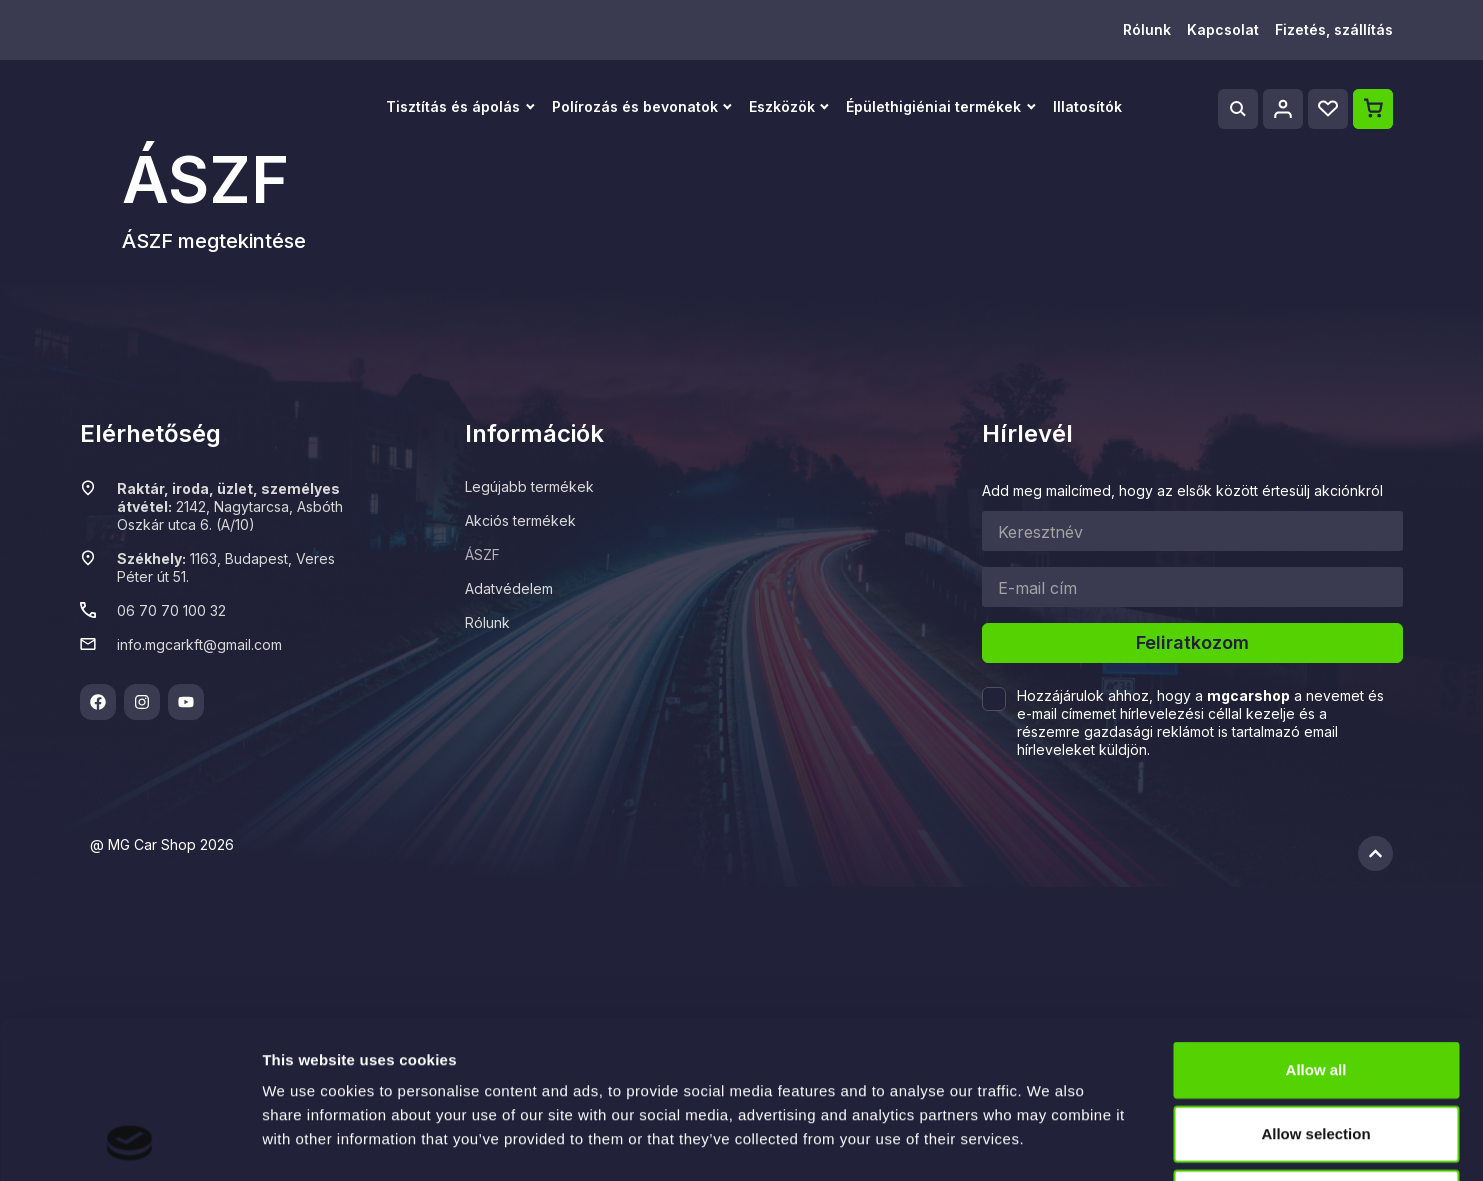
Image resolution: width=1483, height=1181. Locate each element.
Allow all (1316, 921)
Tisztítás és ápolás (453, 106)
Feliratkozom (1192, 642)
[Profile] (1283, 109)
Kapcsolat (1223, 29)
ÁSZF (482, 554)
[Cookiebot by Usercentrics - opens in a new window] (129, 1142)
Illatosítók (1087, 106)
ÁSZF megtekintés (208, 241)
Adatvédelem (509, 588)
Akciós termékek (520, 520)
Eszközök (782, 106)
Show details (1049, 1141)
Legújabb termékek (529, 486)
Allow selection (1315, 985)
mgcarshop (1248, 695)
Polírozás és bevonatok (635, 106)
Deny (1316, 1049)
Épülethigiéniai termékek (933, 106)
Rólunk (1147, 29)
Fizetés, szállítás (1334, 29)
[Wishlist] (1328, 109)
